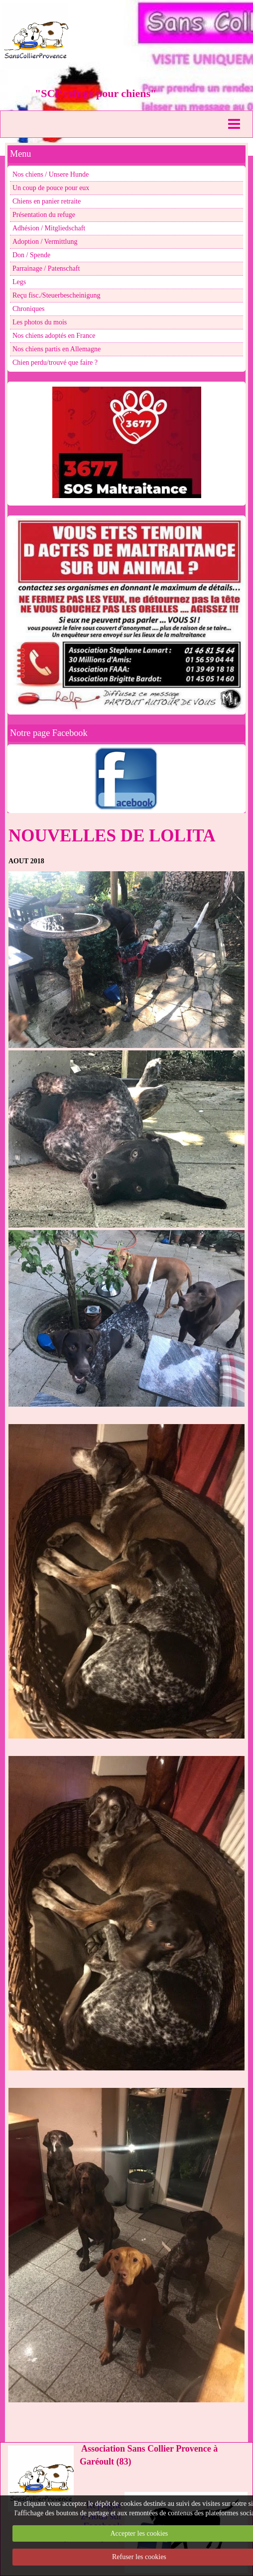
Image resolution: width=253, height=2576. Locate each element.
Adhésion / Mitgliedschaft (48, 228)
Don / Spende (31, 255)
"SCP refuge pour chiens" (95, 93)
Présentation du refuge (43, 214)
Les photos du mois (39, 322)
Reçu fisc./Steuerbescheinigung (56, 295)
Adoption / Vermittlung (44, 241)
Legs (19, 282)
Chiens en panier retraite (46, 201)
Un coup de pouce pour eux (50, 188)
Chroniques (28, 308)
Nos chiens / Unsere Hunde (50, 174)
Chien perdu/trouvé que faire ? (55, 362)
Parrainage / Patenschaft (46, 268)
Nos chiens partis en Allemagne (56, 349)
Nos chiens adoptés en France (53, 335)
